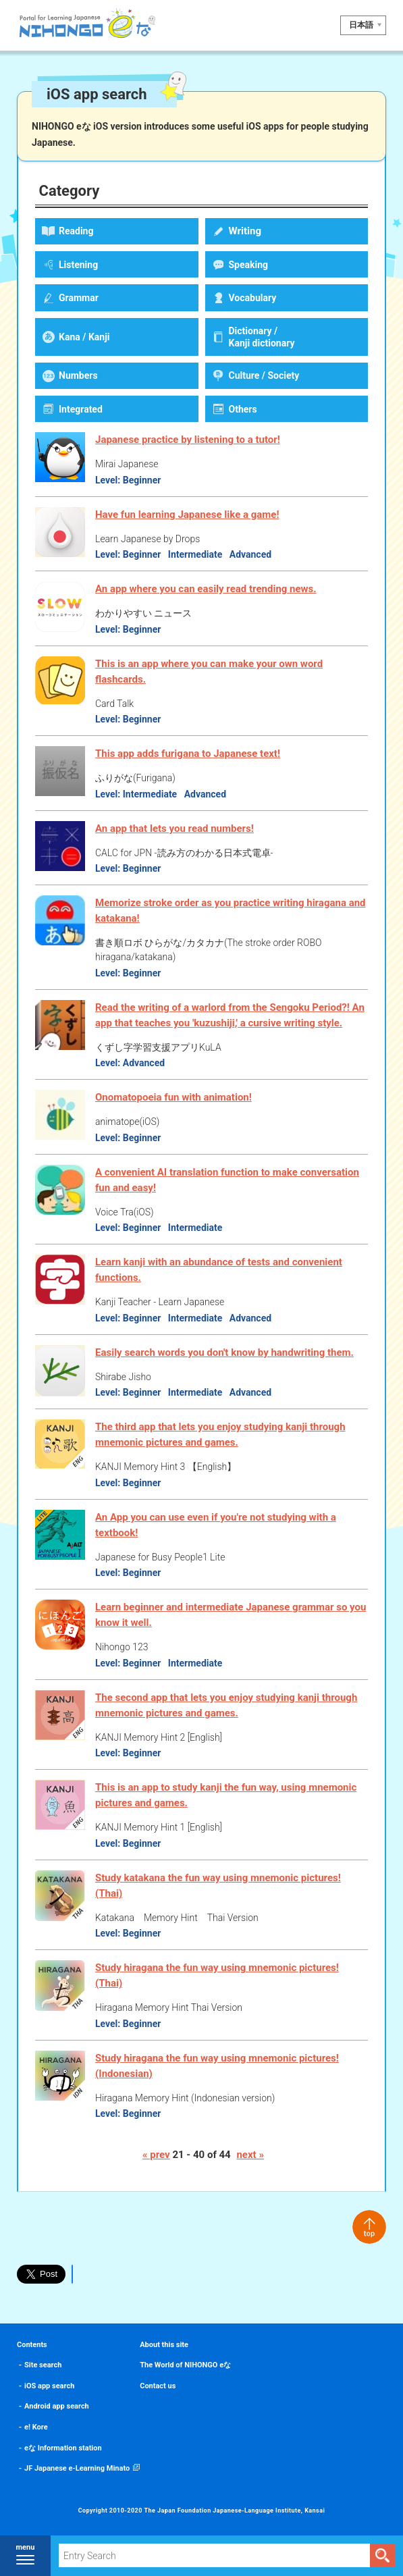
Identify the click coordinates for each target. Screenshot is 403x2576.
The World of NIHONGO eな (185, 2365)
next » (249, 2155)
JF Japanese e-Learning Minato (77, 2468)
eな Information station (63, 2448)
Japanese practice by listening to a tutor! (187, 439)
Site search (42, 2365)
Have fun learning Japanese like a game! (187, 514)
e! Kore (36, 2427)
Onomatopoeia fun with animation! (173, 1097)
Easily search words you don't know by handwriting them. (224, 1352)
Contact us (158, 2386)
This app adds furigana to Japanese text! (187, 753)
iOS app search (49, 2386)
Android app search (56, 2406)
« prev (156, 2155)
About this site (164, 2344)
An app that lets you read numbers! (174, 828)
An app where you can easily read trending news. (206, 589)
